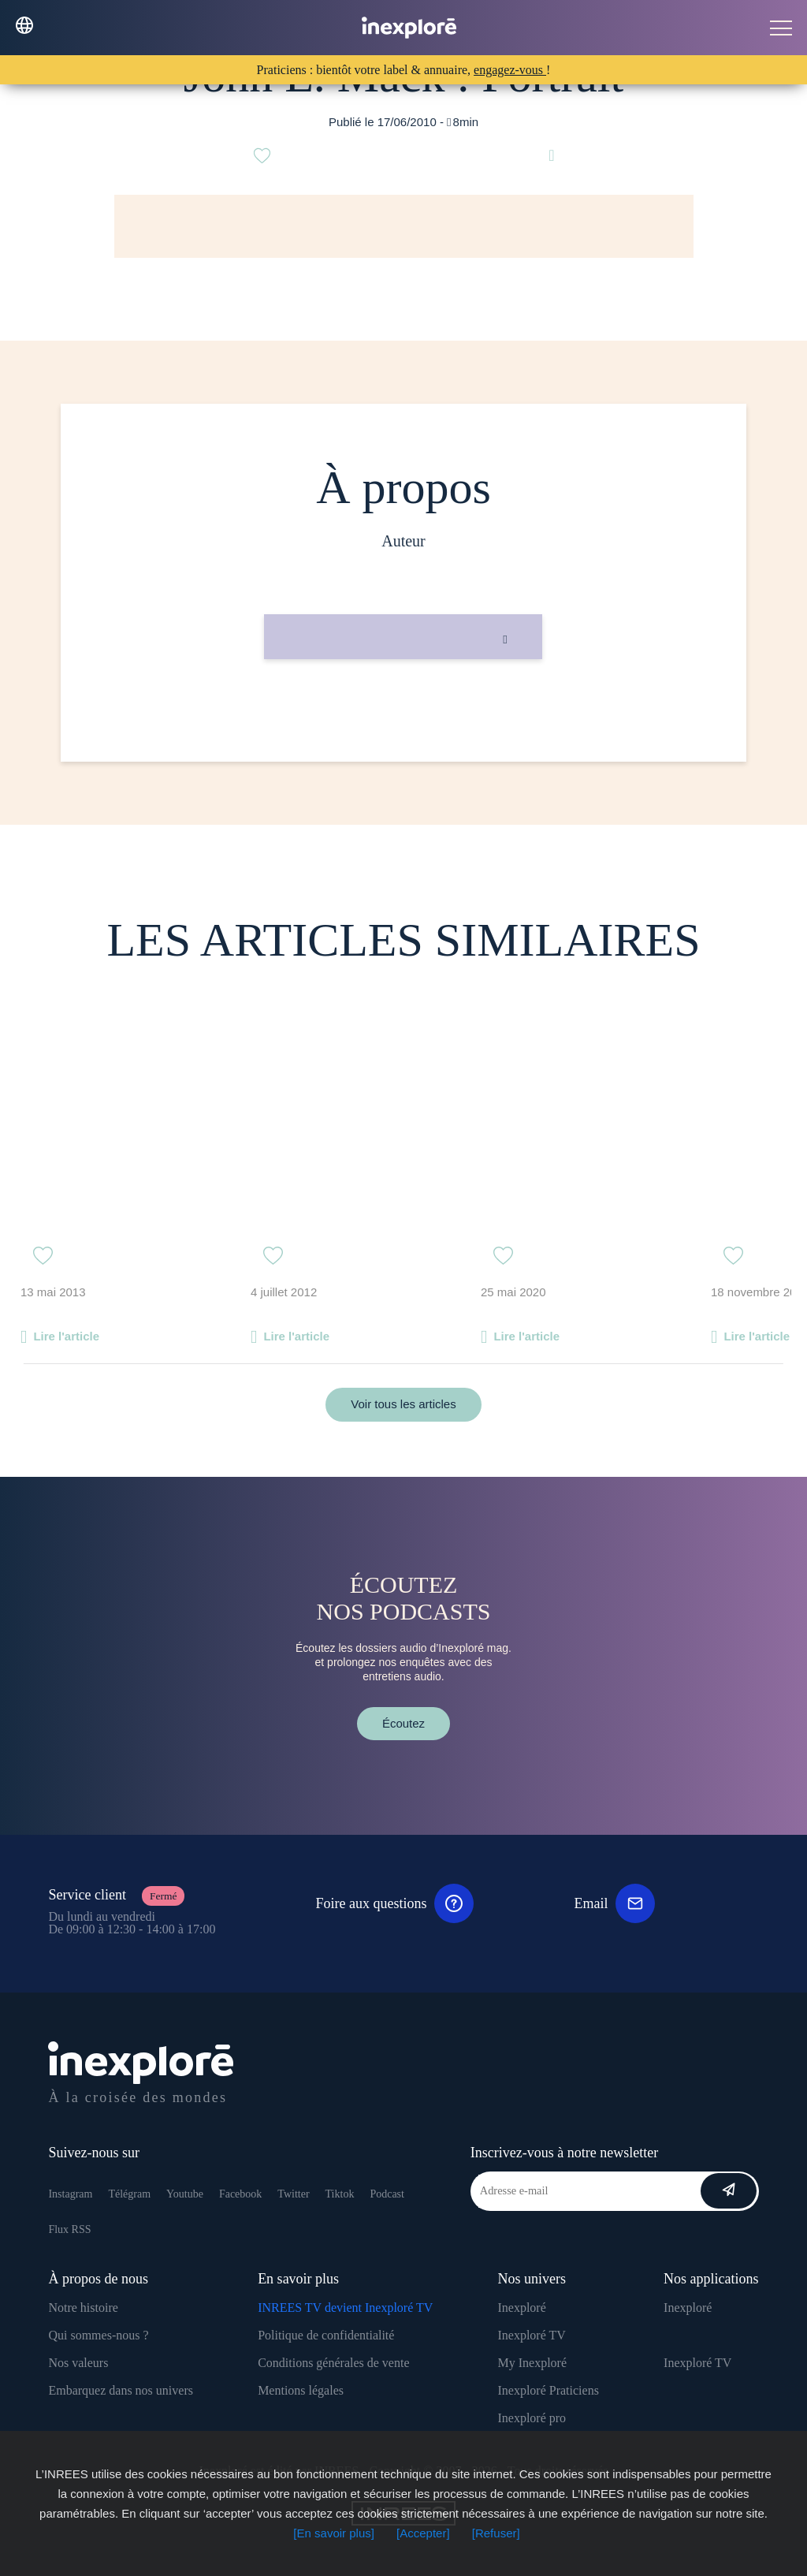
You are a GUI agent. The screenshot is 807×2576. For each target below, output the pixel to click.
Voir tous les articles (403, 1404)
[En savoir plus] (333, 2533)
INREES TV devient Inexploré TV (345, 2307)
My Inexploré (532, 2362)
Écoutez (403, 1723)
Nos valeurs (78, 2362)
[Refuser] (496, 2533)
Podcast (387, 2194)
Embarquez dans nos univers (120, 2390)
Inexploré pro (531, 2418)
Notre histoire (82, 2307)
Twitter (293, 2194)
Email (614, 1903)
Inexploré (521, 2307)
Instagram (70, 2194)
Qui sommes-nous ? (98, 2335)
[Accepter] (423, 2533)
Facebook (240, 2194)
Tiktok (340, 2194)
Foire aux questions (394, 1903)
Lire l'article (66, 1336)
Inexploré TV (531, 2335)
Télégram (129, 2194)
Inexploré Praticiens (547, 2390)
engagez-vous (510, 69)
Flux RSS (69, 2229)
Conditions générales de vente (333, 2362)
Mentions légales (301, 2390)
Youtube (184, 2194)
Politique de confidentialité (326, 2335)
